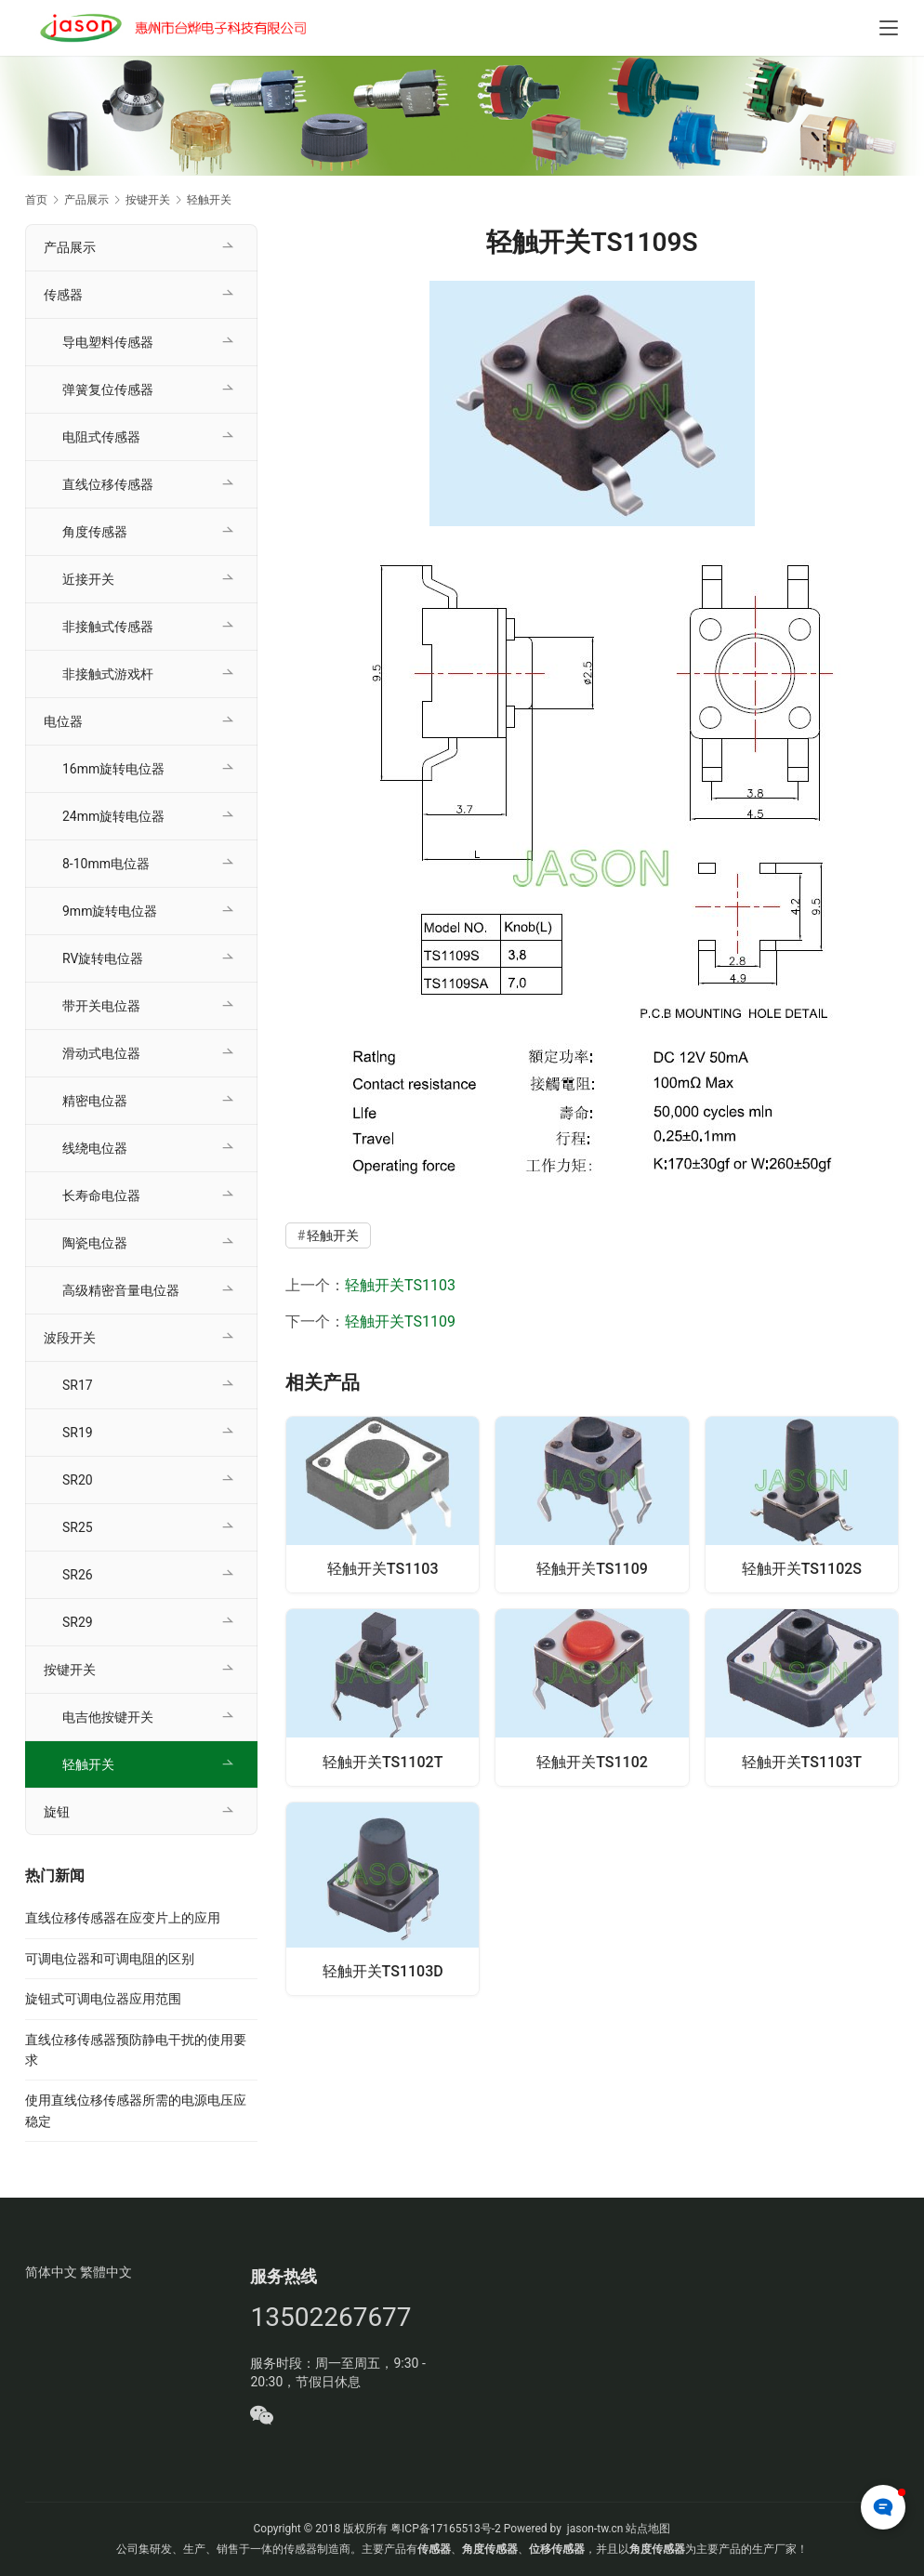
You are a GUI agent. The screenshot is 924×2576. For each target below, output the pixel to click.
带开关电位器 (101, 1005)
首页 (36, 199)
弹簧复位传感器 (107, 389)
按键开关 (70, 1669)
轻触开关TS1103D (383, 1971)
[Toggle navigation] (888, 28)
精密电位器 (94, 1100)
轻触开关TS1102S (802, 1567)
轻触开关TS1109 (400, 1321)
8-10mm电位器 (106, 863)
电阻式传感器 (101, 436)
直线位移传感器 (107, 484)
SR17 (77, 1385)
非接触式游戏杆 (107, 674)
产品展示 (70, 247)
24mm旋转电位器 (113, 816)
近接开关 (88, 579)
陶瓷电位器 (94, 1242)
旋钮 (57, 1811)
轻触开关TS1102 (592, 1760)
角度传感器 (94, 531)
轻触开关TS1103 (400, 1285)
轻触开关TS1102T (382, 1760)
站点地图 (648, 2528)
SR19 (77, 1432)
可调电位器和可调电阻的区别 (109, 1958)
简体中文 (51, 2272)
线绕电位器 (94, 1148)
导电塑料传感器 (107, 342)
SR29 (77, 1622)
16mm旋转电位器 (113, 768)
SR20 (77, 1480)
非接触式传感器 (107, 626)
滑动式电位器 (101, 1053)
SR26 (77, 1574)
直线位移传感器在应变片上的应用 (122, 1917)
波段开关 (70, 1337)
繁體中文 (106, 2272)
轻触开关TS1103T (802, 1760)
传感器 (63, 294)
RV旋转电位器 (102, 958)
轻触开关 (333, 1235)
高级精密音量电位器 (120, 1290)
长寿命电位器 (101, 1195)
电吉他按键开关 (107, 1717)
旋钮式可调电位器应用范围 (103, 1998)
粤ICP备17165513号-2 (444, 2528)
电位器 (63, 721)
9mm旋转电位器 (109, 911)
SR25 (77, 1527)
